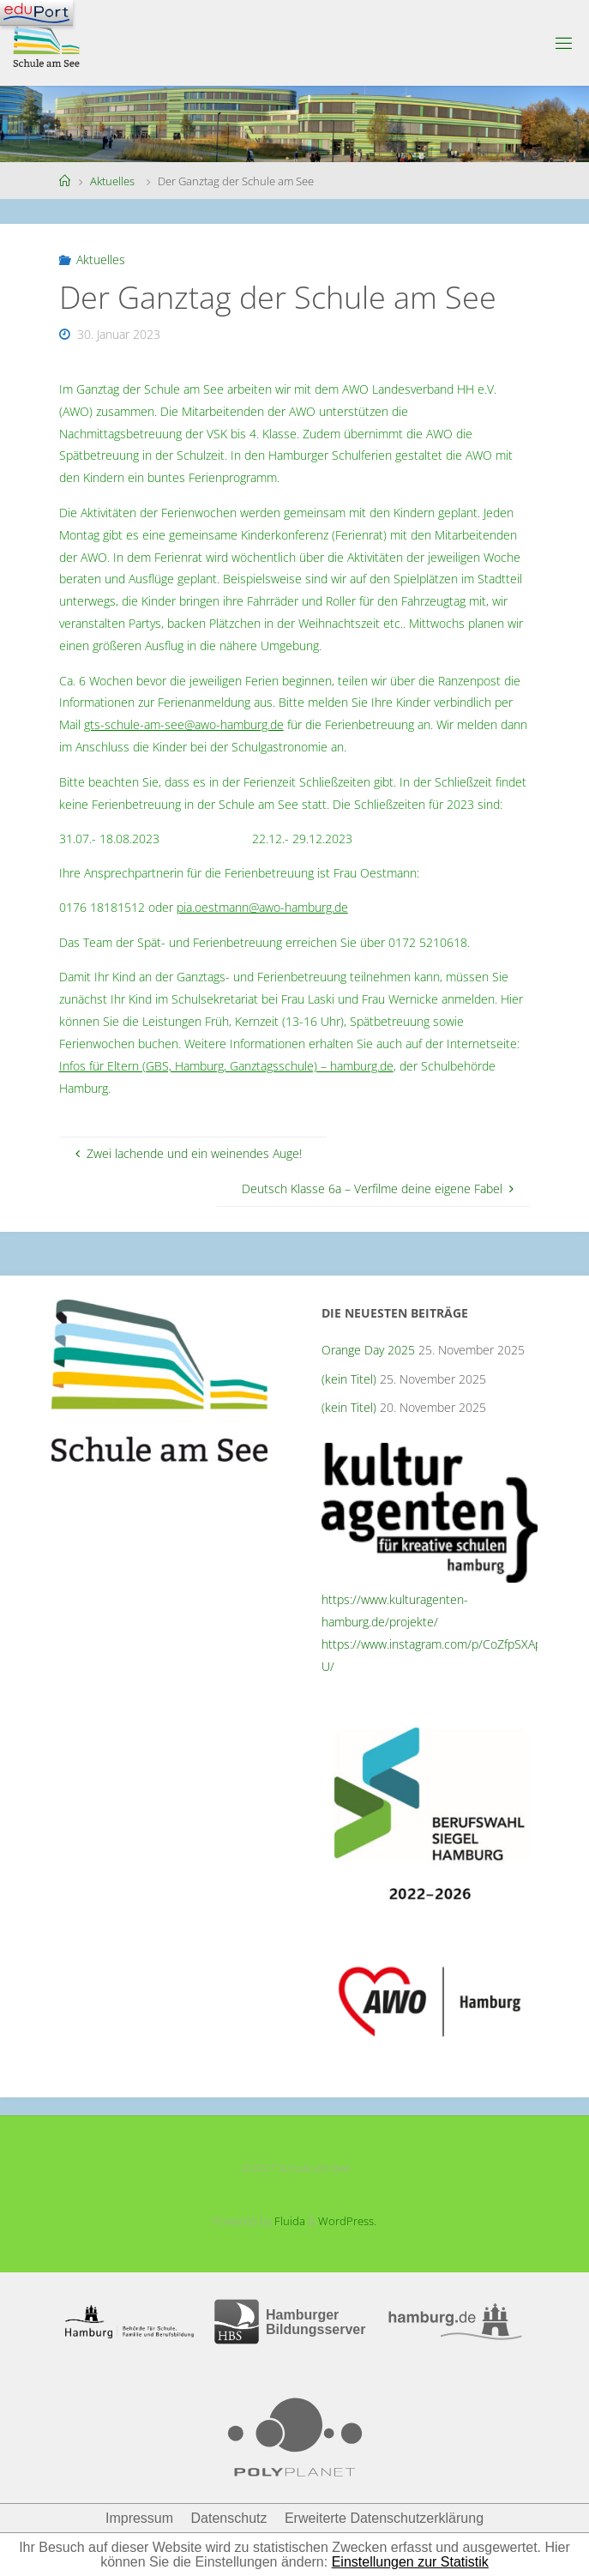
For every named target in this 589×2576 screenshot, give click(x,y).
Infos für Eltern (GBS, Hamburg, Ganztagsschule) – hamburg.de (226, 1066)
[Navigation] (36, 13)
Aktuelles (112, 181)
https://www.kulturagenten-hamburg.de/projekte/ (395, 1610)
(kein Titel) (349, 1379)
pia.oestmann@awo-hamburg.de (262, 907)
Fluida (288, 2221)
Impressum (139, 2518)
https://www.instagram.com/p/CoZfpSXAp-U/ (434, 1655)
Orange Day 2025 (368, 1350)
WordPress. (347, 2221)
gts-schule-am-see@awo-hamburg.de (184, 724)
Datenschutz (229, 2518)
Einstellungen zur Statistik (410, 2562)
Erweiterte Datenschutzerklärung (384, 2518)
